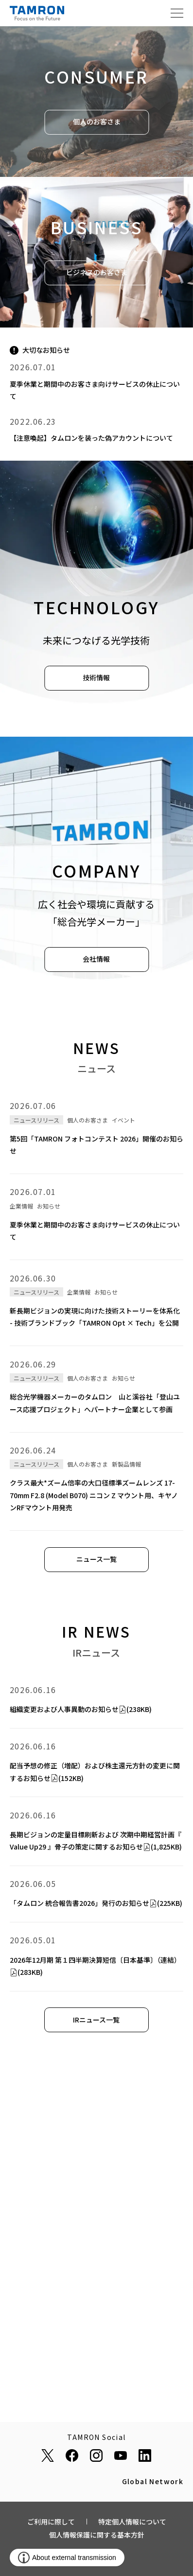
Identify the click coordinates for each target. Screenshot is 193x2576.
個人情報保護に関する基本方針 (96, 2535)
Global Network (153, 2481)
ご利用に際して (51, 2521)
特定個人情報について (132, 2521)
